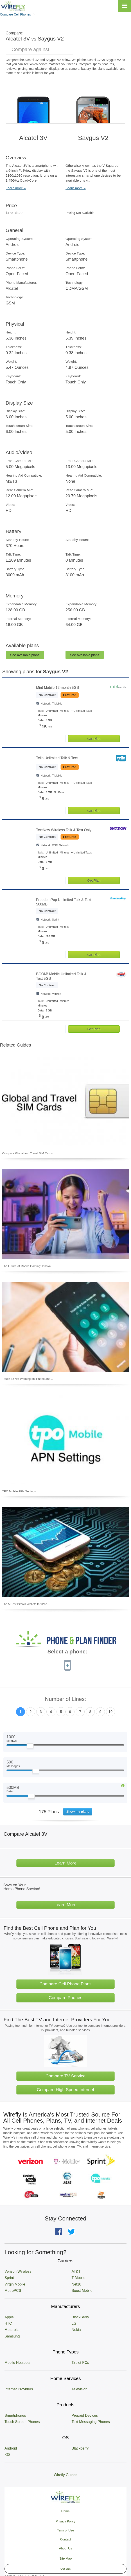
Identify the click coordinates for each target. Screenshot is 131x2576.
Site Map (65, 2558)
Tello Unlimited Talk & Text (57, 758)
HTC (8, 2323)
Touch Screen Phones (22, 2422)
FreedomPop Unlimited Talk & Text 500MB (63, 902)
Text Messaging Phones (91, 2422)
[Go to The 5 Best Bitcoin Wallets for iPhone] (65, 1552)
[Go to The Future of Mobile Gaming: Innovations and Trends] (65, 1214)
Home (65, 2511)
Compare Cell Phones (15, 14)
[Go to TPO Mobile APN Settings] (65, 1439)
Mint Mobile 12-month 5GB (57, 687)
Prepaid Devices (85, 2415)
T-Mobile (78, 2278)
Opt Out (66, 2568)
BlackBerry (80, 2317)
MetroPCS (13, 2290)
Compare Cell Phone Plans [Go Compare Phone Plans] (65, 1984)
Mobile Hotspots (17, 2362)
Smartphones (15, 2415)
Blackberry (80, 2448)
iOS (8, 2455)
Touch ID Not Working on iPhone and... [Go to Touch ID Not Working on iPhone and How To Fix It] (27, 1378)
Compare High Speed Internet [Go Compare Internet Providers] (65, 2089)
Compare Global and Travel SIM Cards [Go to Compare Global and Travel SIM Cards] (27, 1153)
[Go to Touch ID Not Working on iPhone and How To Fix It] (65, 1327)
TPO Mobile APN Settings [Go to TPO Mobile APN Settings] (19, 1491)
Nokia (76, 2330)
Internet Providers (19, 2389)
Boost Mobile (82, 2290)
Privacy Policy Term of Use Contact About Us (65, 2535)
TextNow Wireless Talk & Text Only (64, 830)
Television (79, 2389)
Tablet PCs (80, 2362)
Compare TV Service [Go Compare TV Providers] (65, 2076)
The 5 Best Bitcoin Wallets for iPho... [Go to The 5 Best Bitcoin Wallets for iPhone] (26, 1604)
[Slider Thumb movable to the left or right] (30, 1746)
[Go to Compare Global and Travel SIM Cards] (65, 1101)
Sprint (9, 2278)
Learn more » (16, 188)
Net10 (76, 2284)
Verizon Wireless (18, 2271)
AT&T (76, 2271)
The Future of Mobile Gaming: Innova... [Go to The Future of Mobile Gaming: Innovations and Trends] (27, 1266)
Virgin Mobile (15, 2284)
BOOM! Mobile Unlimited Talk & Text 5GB (61, 976)
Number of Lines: (65, 1699)
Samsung (12, 2336)
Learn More (65, 1863)
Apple (9, 2317)
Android (11, 2448)
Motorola (11, 2330)
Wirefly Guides (65, 2475)
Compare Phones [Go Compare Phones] (65, 1997)
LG (74, 2323)
